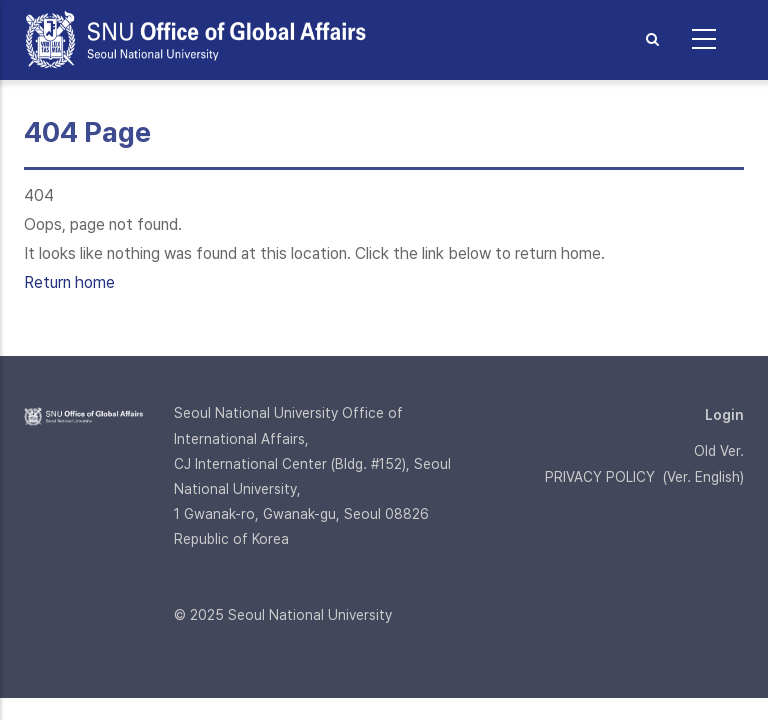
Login (724, 415)
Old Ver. (719, 451)
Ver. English (703, 477)
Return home (69, 282)
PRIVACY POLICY (600, 477)
